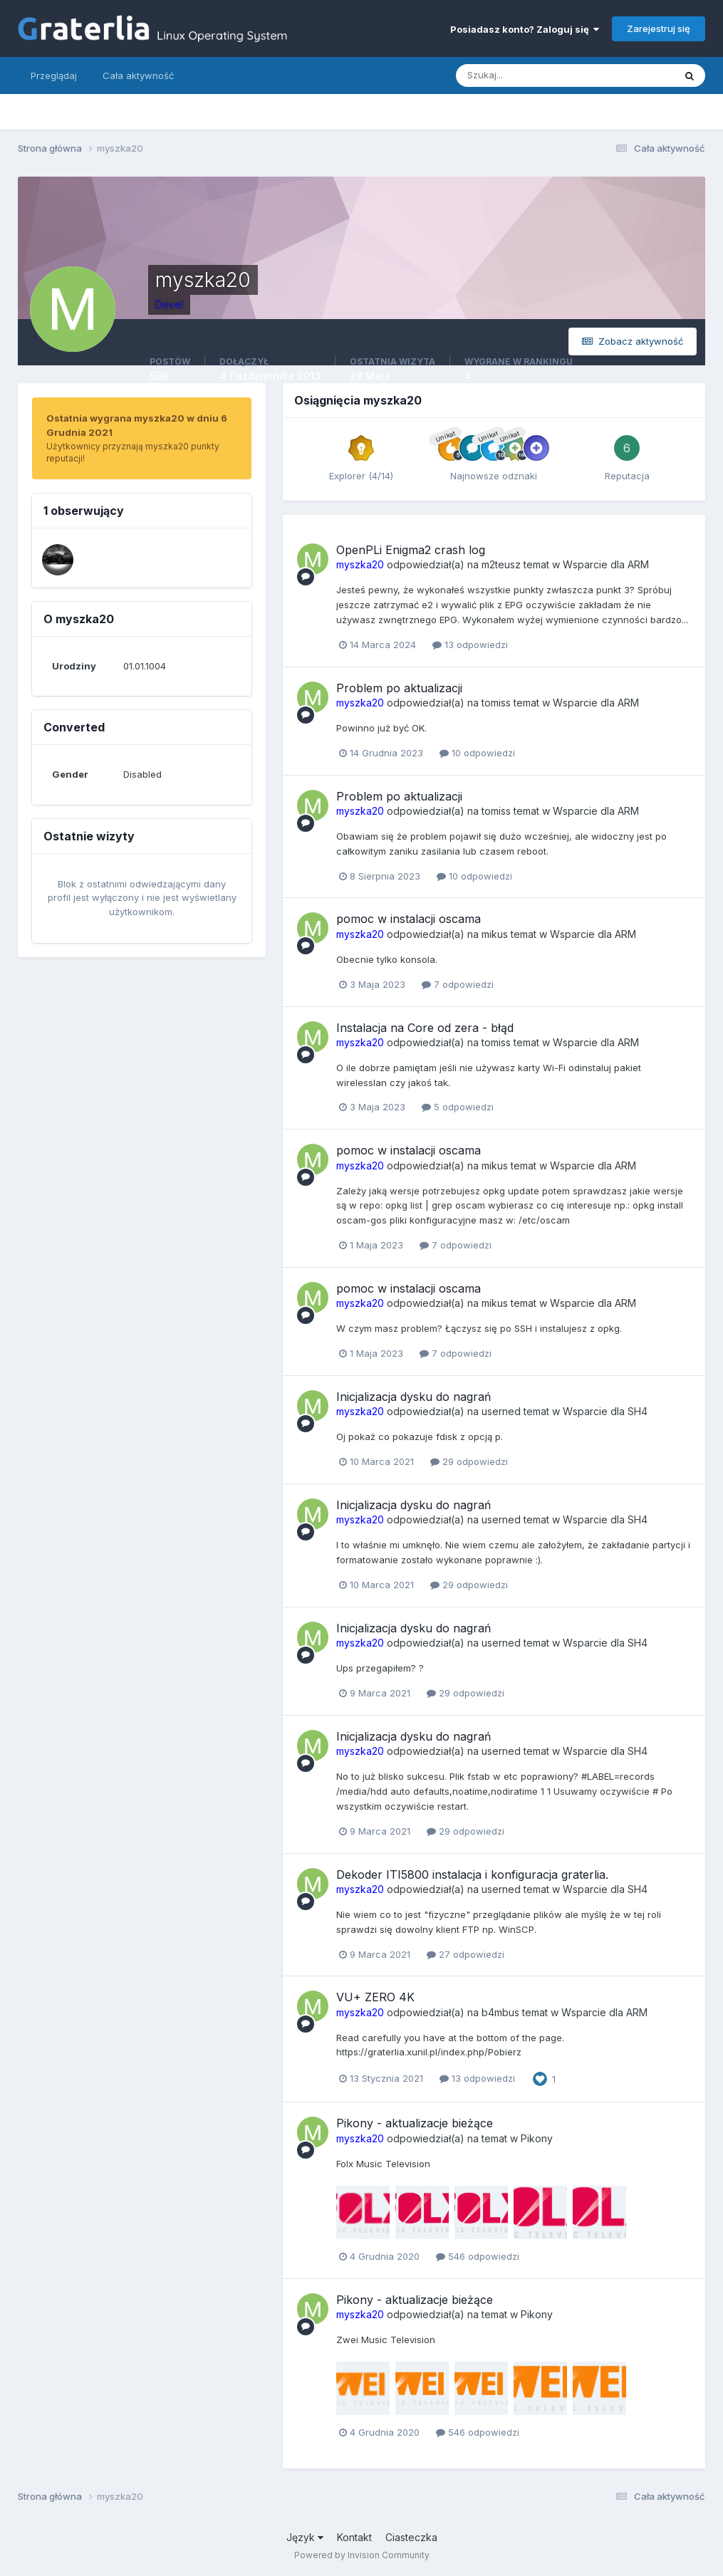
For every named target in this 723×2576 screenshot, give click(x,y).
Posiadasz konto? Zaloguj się (524, 29)
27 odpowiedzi (465, 1954)
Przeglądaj (54, 75)
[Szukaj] (509, 75)
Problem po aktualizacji (399, 688)
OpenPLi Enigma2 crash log (410, 550)
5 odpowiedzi (458, 1106)
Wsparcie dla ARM (606, 564)
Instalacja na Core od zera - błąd (425, 1028)
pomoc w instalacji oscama (408, 919)
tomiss (496, 703)
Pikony (537, 2138)
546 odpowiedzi (477, 2256)
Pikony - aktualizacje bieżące (414, 2123)
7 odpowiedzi (458, 984)
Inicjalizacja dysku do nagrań (413, 1396)
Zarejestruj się (658, 28)
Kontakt (354, 2537)
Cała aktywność (138, 75)
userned (501, 1411)
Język (304, 2537)
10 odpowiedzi (477, 752)
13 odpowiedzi (470, 644)
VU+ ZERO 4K (375, 1997)
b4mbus (500, 2012)
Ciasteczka (411, 2537)
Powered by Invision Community (362, 2555)
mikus (495, 934)
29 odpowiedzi (469, 1461)
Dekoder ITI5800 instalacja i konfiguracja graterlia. (472, 1874)
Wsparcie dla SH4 (605, 1411)
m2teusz (501, 564)
